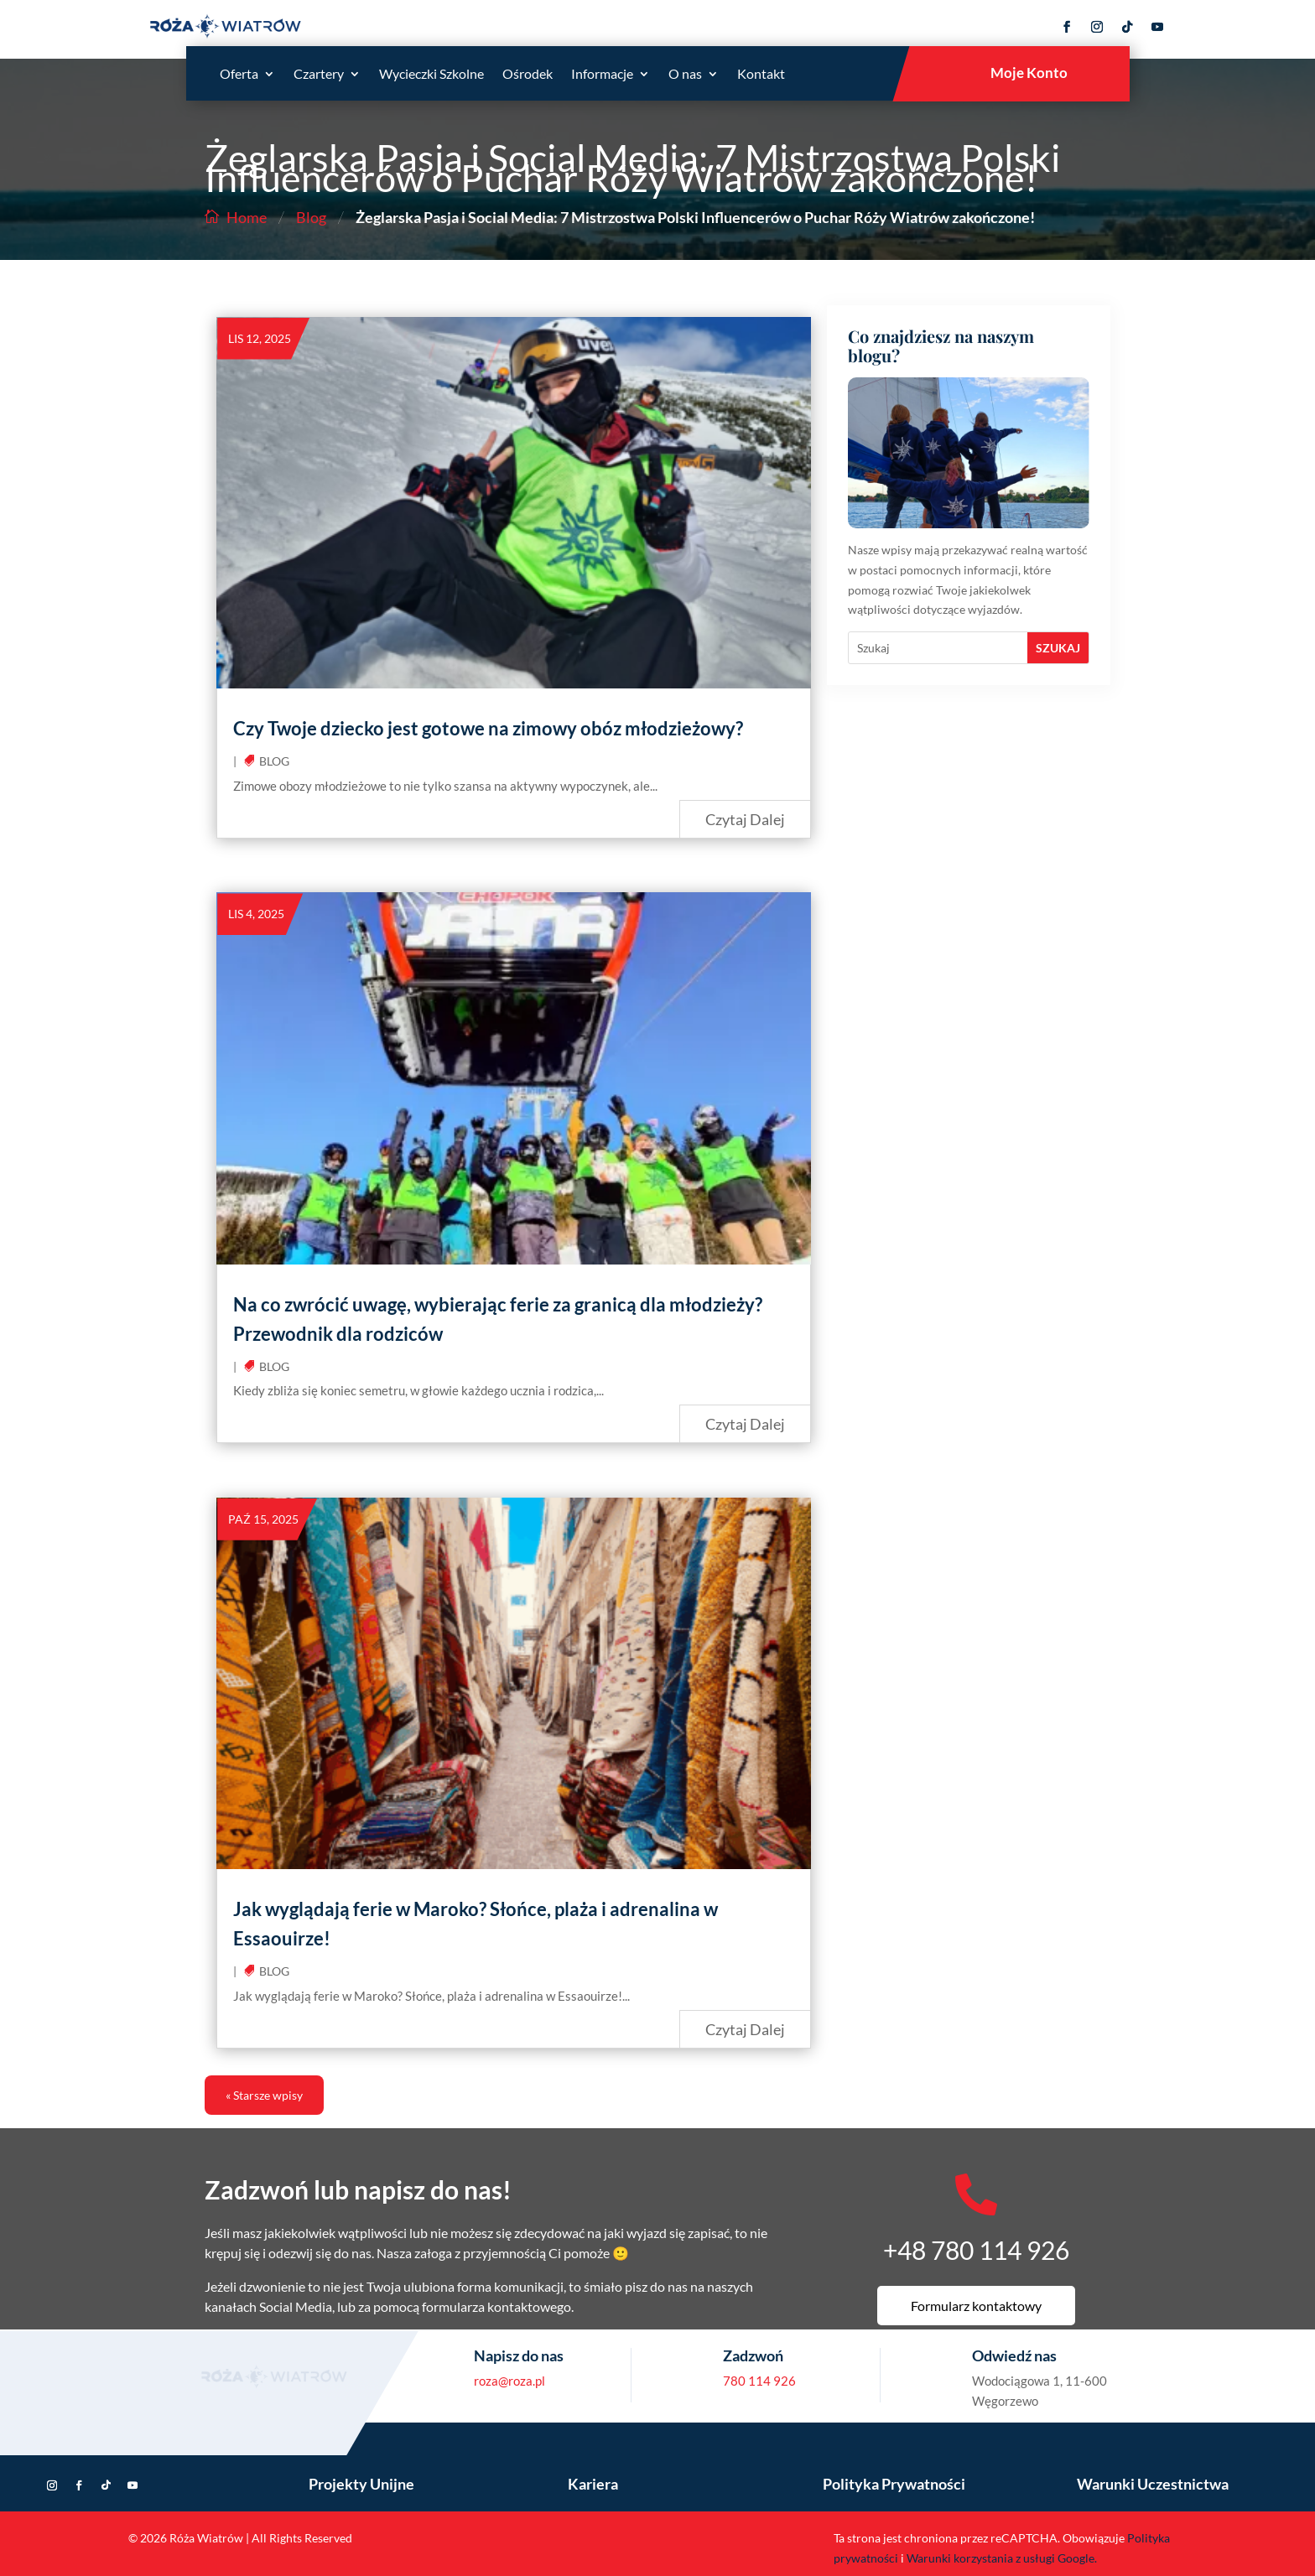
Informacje (602, 74)
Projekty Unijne (361, 2484)
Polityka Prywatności (894, 2484)
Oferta (239, 74)
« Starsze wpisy (264, 2095)
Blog (311, 217)
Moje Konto (1029, 72)
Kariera (593, 2484)
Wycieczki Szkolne (431, 74)
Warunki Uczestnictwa (1153, 2484)
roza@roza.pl (509, 2380)
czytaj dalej (745, 819)
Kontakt (761, 74)
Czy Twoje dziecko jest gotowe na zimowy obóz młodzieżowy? (488, 728)
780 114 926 (759, 2380)
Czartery (319, 74)
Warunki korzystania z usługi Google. (1002, 2558)
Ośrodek (527, 74)
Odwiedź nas (1014, 2355)
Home (246, 217)
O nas (685, 74)
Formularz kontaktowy (976, 2306)
